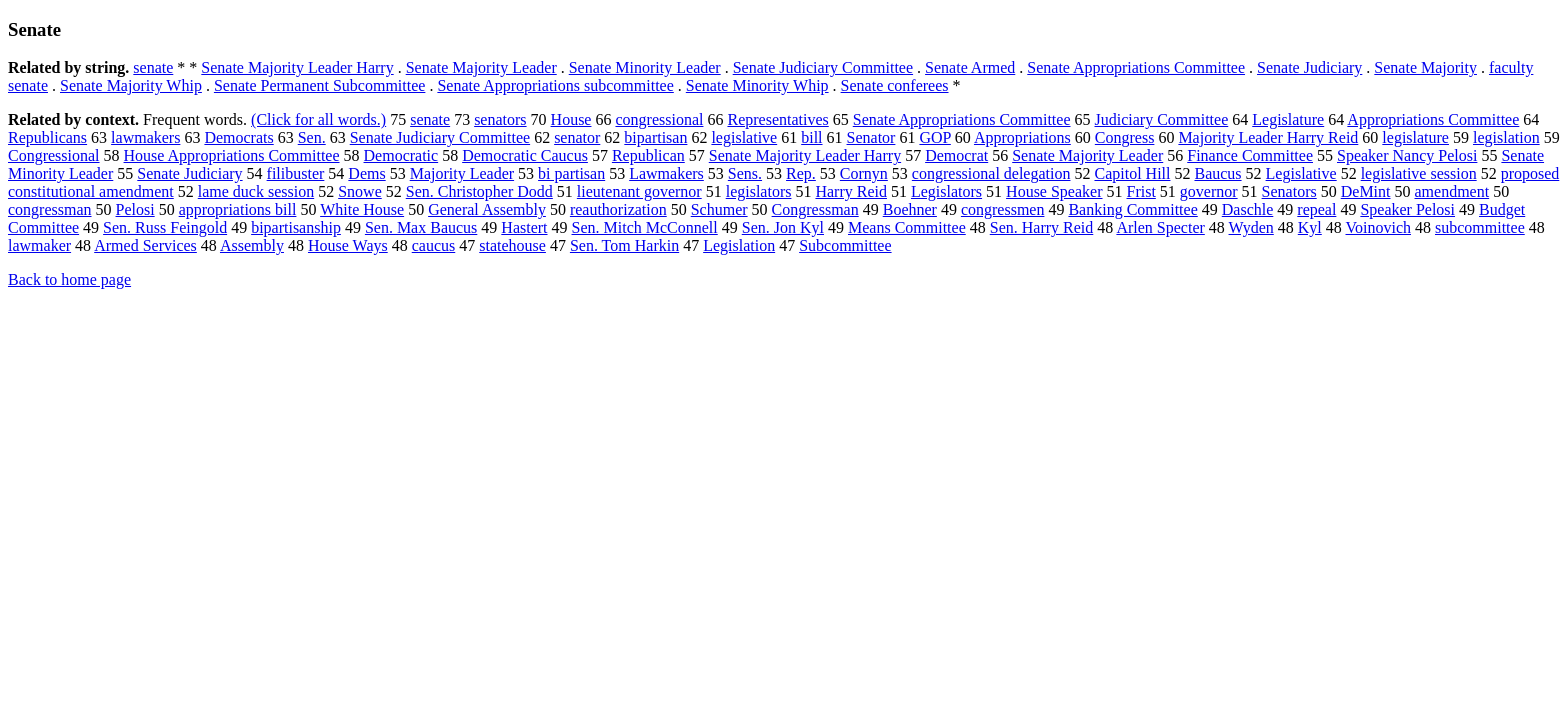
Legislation (739, 245)
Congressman (815, 209)
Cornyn (864, 173)
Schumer (719, 209)
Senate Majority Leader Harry (297, 67)
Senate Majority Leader (481, 67)
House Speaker (1054, 191)
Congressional (54, 155)
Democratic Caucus (525, 155)
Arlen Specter (1160, 227)
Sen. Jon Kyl (783, 227)
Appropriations (1022, 137)
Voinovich (1378, 227)
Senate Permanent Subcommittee (320, 85)
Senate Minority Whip (757, 85)
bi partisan (571, 173)
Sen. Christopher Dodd (479, 191)
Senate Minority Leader (645, 67)
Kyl (1310, 227)
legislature (1415, 137)
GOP (934, 137)
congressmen (1003, 209)
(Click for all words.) (318, 119)
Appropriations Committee (1433, 119)
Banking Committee (1132, 209)
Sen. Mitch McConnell (645, 227)
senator (577, 137)
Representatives (777, 119)
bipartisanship (296, 227)
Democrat (956, 155)
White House (362, 209)
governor (1209, 191)
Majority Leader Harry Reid (1268, 137)
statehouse (512, 245)
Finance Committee (1250, 155)
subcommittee (1480, 227)
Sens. (745, 173)
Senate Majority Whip (131, 85)
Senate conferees (895, 85)
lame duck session (256, 191)
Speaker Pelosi (1407, 209)
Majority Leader (462, 173)
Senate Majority (1425, 67)
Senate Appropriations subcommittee (555, 85)
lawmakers (145, 137)
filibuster (296, 173)
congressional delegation (991, 173)
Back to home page (69, 279)
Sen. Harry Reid (1042, 227)
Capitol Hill (1132, 173)
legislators (759, 191)
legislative (744, 137)
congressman (50, 209)
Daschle (1248, 209)
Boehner (910, 209)
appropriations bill (238, 209)
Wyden (1251, 227)
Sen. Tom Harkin (624, 245)
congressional (659, 119)
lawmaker (39, 245)
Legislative (1301, 173)
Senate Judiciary (1309, 67)
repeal (1316, 209)
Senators (1289, 191)
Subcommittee (845, 245)
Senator (871, 137)
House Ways (348, 245)
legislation (1506, 137)
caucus (434, 245)
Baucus (1217, 173)
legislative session (1419, 173)
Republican (648, 155)
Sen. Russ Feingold (165, 227)
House (571, 119)
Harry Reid (851, 191)
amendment (1452, 191)
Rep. (801, 173)
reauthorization (618, 209)
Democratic (401, 155)
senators (500, 119)
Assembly (252, 245)
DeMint (1366, 191)
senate (153, 67)
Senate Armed (970, 67)
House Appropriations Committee (232, 155)
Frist (1141, 191)
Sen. (312, 137)
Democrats (238, 137)
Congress (1125, 137)
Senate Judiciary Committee (823, 67)
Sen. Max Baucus (421, 227)
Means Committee (907, 227)
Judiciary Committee (1162, 119)
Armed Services (145, 245)
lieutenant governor (639, 191)
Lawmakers (666, 173)
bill (811, 137)
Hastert (524, 227)
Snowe (360, 191)
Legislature (1288, 119)
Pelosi (135, 209)
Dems (366, 173)
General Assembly (487, 209)
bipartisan (655, 137)
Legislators (946, 191)
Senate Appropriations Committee (1136, 67)
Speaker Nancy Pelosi (1407, 155)
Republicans (47, 137)
